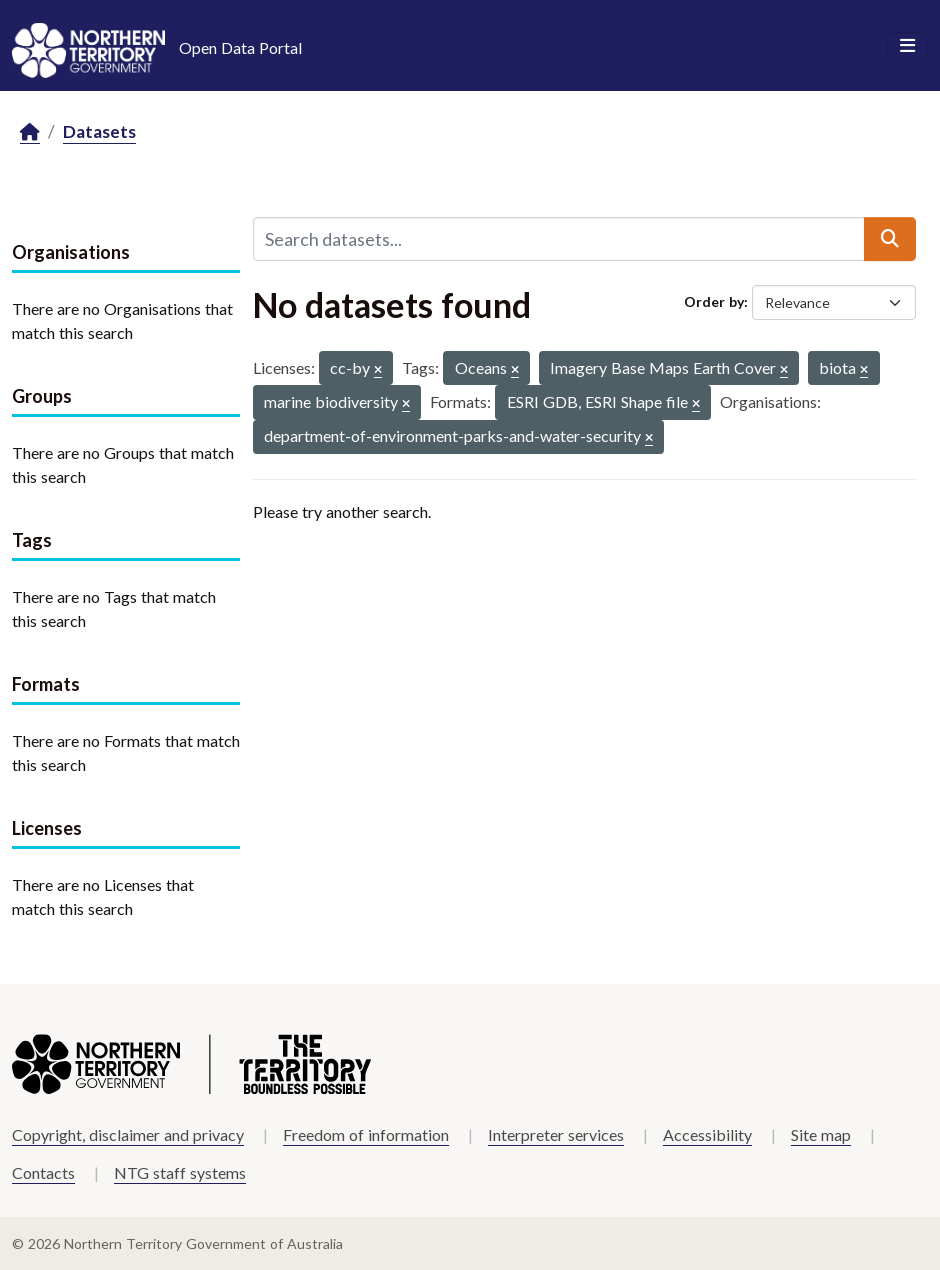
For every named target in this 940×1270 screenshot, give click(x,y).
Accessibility (707, 1134)
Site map (821, 1134)
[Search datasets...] (559, 239)
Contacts (43, 1172)
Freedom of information (366, 1134)
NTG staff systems (180, 1172)
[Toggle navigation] (907, 46)
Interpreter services (556, 1134)
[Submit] (890, 239)
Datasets (99, 131)
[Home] (30, 132)
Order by (714, 301)
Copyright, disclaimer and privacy (128, 1134)
